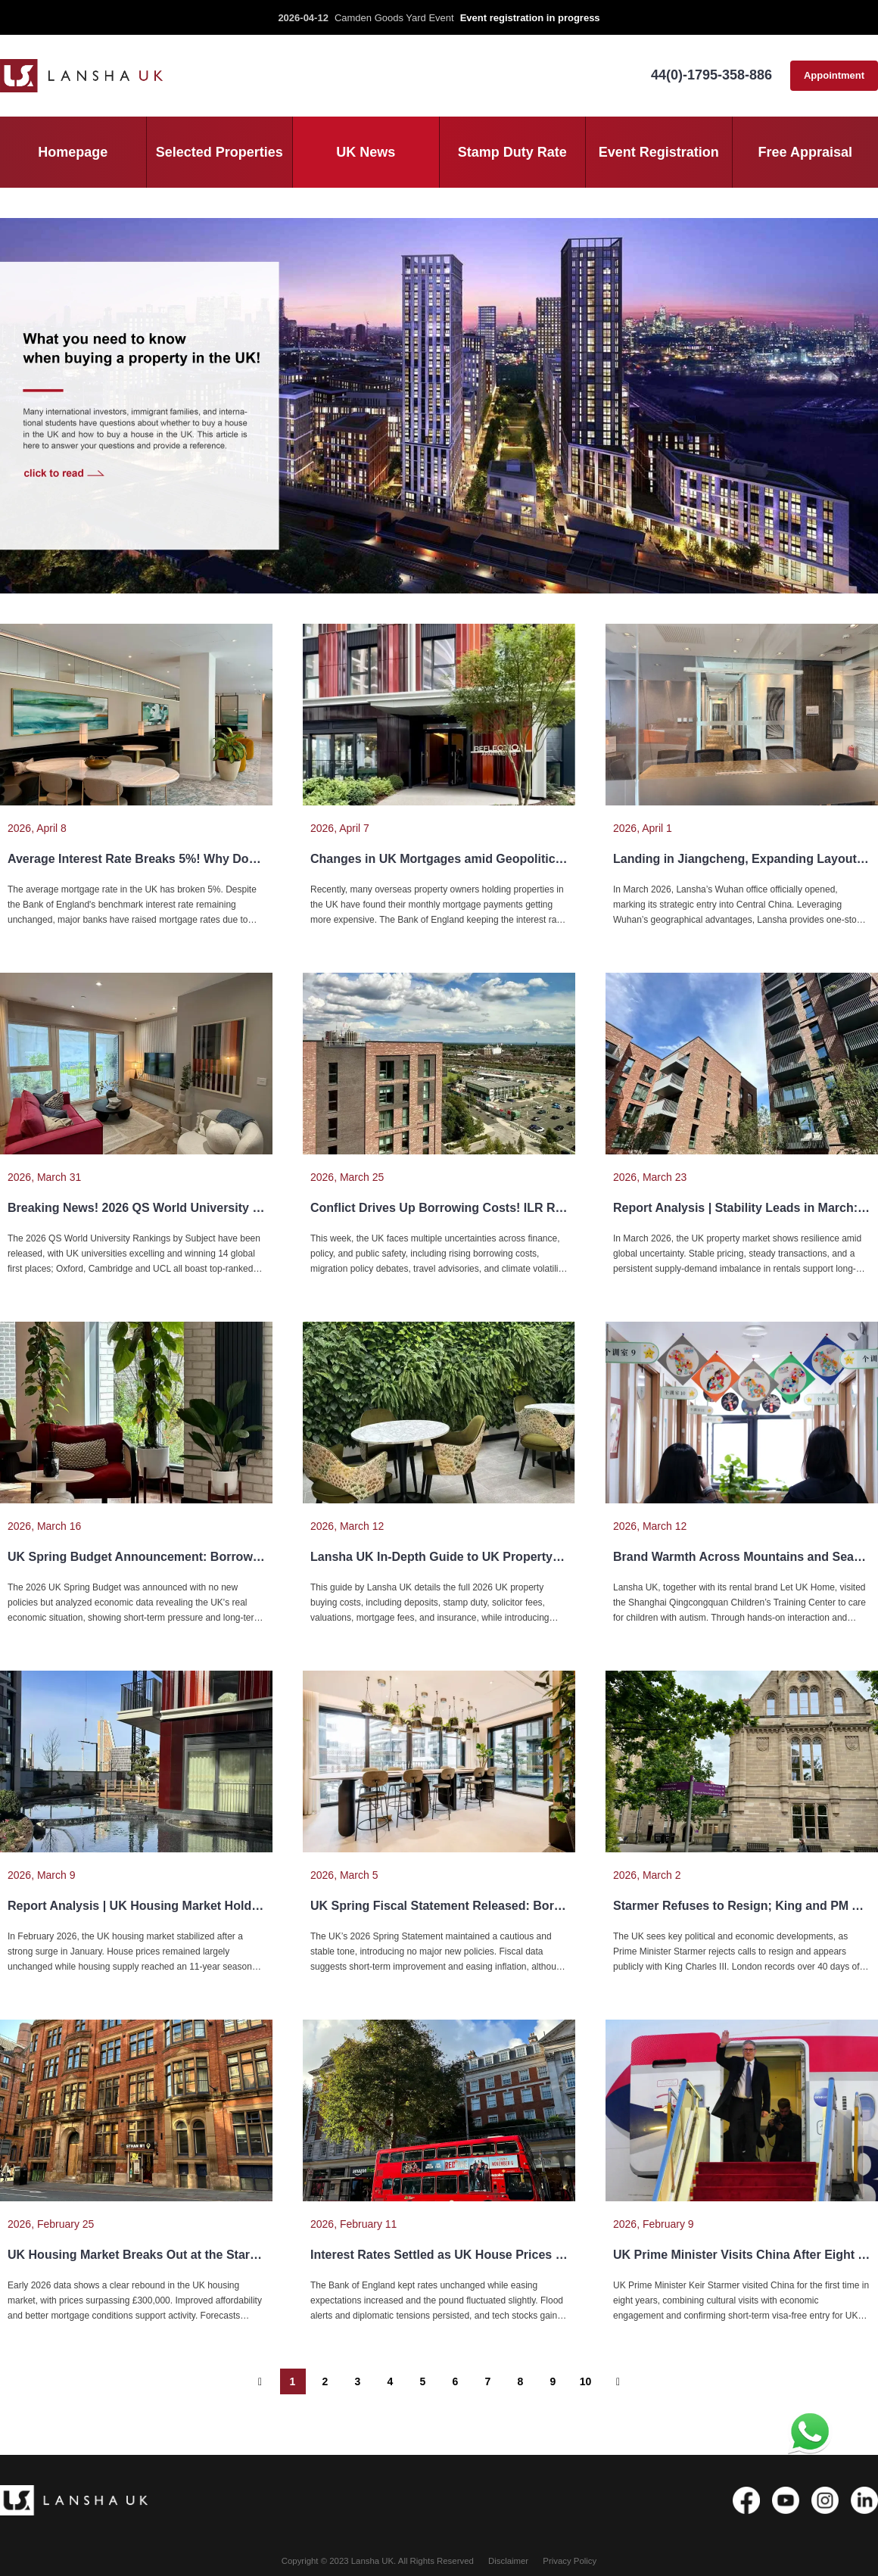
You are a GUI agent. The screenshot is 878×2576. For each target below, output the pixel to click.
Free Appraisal (805, 152)
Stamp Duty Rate (512, 152)
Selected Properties (219, 152)
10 (586, 2381)
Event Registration (659, 152)
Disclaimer (508, 2560)
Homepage (72, 152)
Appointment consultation (834, 80)
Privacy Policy (569, 2560)
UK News (365, 152)
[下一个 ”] (618, 2381)
